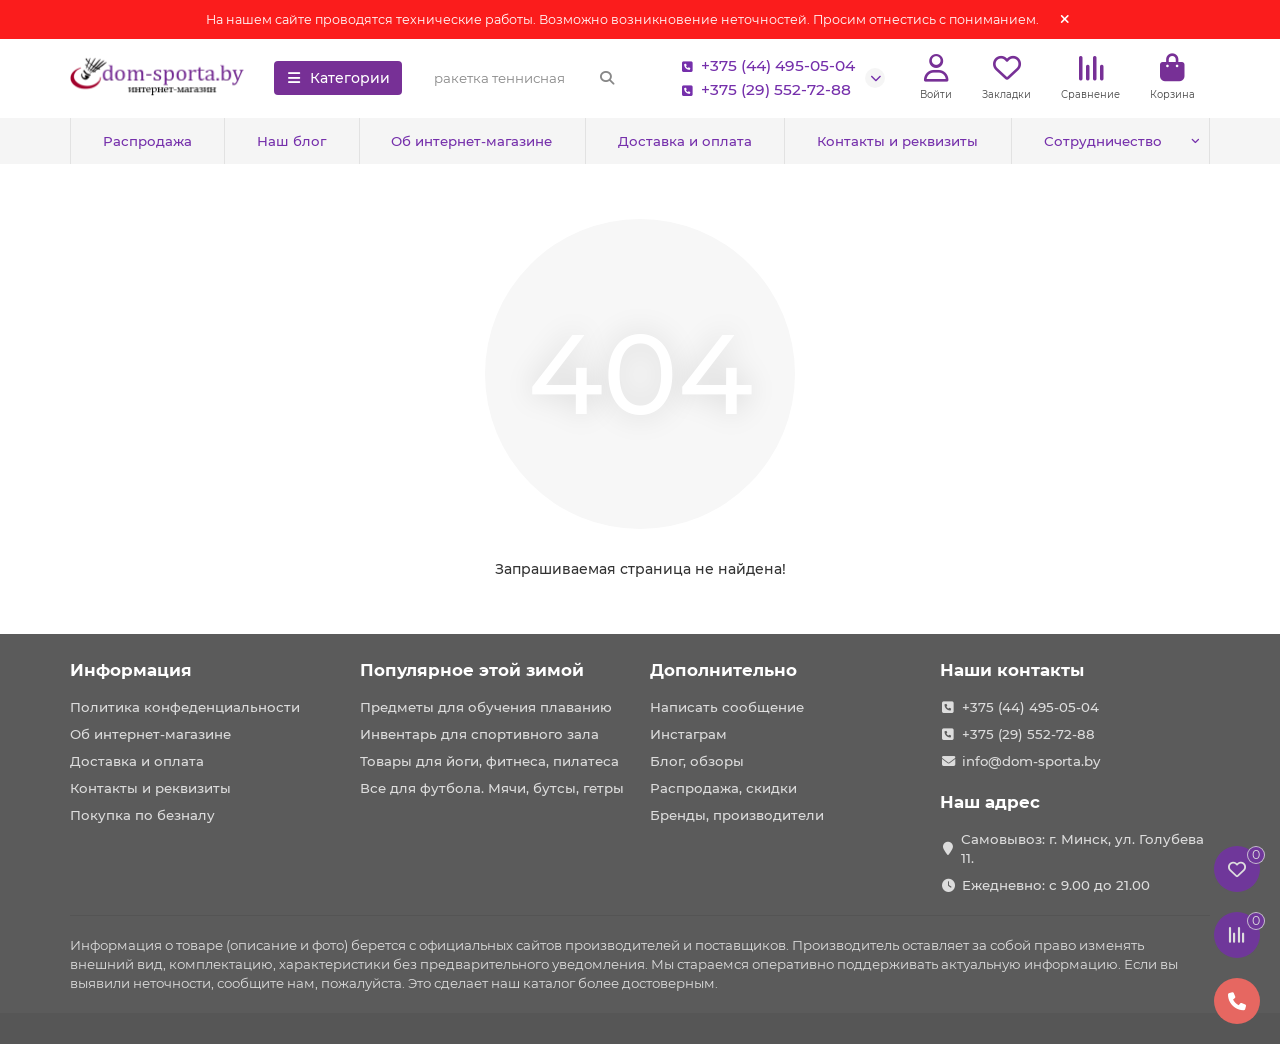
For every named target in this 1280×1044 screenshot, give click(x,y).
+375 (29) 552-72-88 (762, 90)
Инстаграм (688, 734)
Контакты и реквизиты (897, 141)
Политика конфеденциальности (185, 707)
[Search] (525, 78)
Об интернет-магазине (471, 141)
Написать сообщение (727, 707)
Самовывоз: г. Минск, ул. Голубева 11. (1082, 848)
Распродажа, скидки (723, 788)
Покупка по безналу (142, 815)
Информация (131, 670)
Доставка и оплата (685, 141)
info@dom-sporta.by (1031, 761)
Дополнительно (723, 670)
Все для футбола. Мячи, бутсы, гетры (492, 788)
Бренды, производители (737, 815)
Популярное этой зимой (472, 670)
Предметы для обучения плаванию (486, 707)
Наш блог (291, 141)
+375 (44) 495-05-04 (764, 66)
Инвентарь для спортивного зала (479, 734)
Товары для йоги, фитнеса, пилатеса (489, 761)
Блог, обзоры (697, 761)
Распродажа (147, 141)
